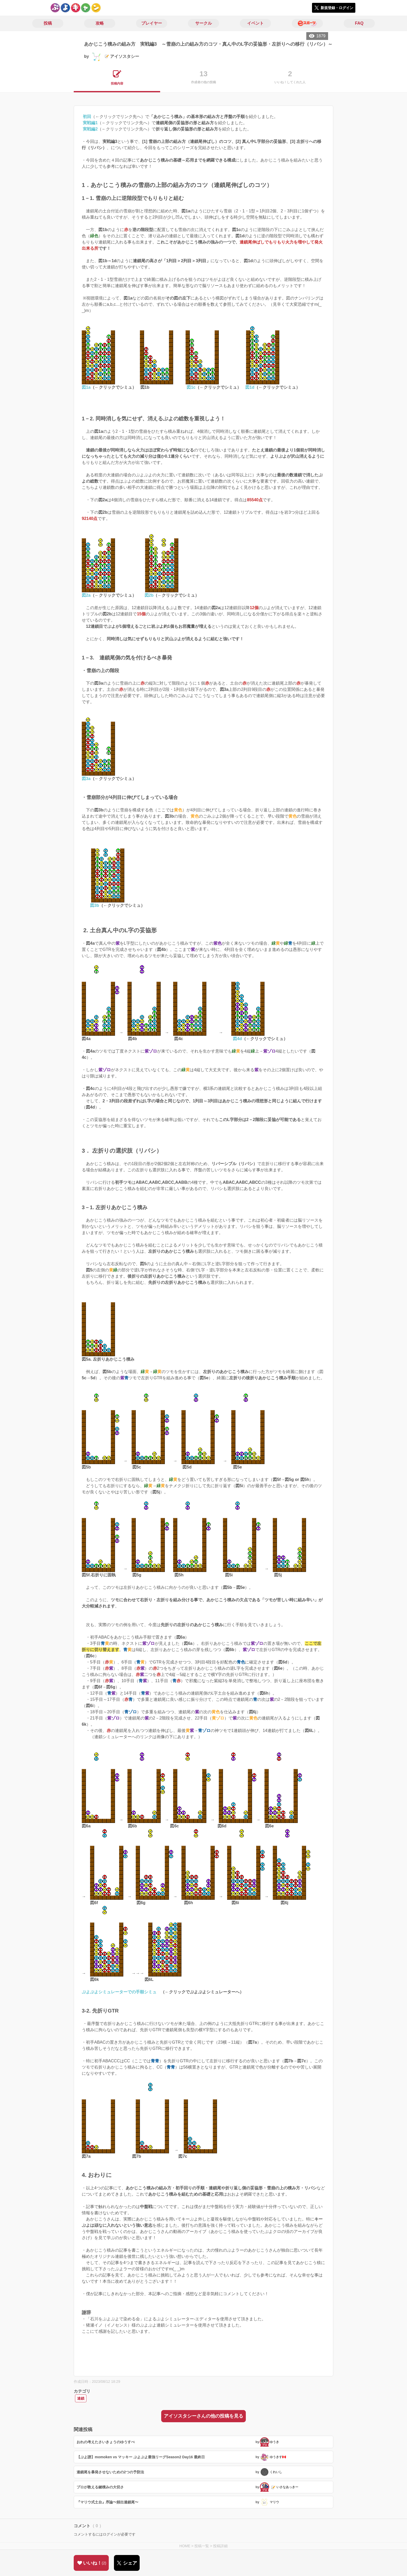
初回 (87, 116)
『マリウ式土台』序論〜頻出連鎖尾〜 (107, 2502)
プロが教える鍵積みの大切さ (100, 2487)
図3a (86, 778)
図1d (249, 387)
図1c (191, 387)
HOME (184, 2546)
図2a (86, 595)
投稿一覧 (201, 2546)
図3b (94, 905)
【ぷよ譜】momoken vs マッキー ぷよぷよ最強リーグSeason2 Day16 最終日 (141, 2457)
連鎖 (80, 2398)
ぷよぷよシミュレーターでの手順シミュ (119, 1992)
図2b (149, 595)
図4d (237, 1038)
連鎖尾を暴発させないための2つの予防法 (110, 2472)
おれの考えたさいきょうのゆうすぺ (106, 2442)
